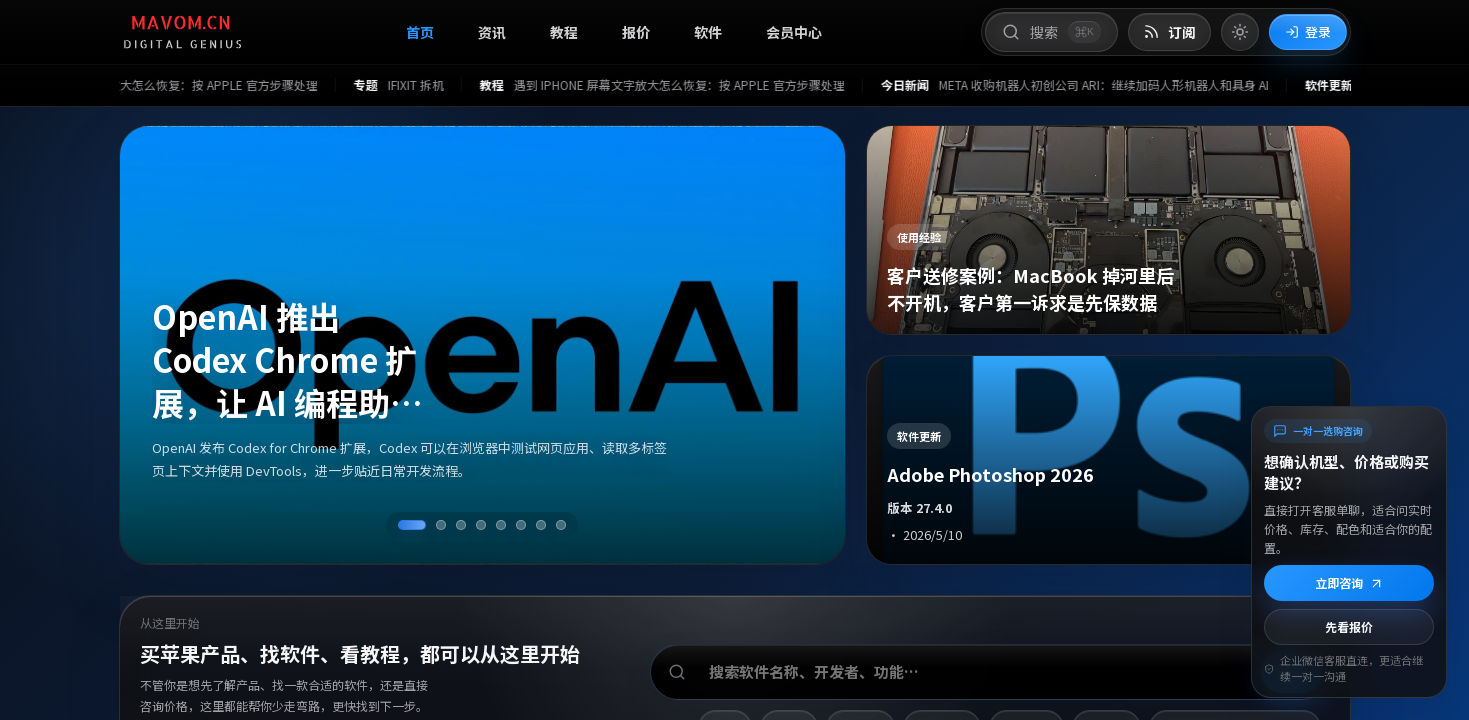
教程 (564, 32)
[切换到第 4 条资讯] (481, 525)
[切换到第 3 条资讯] (461, 525)
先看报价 (1349, 626)
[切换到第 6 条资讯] (521, 525)
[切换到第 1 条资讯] (412, 525)
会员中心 (794, 32)
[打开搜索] (1051, 32)
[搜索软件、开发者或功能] (990, 672)
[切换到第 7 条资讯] (541, 525)
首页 (420, 32)
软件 (708, 32)
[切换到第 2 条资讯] (441, 525)
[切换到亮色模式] (1240, 32)
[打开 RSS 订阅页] (1169, 32)
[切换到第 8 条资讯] (561, 525)
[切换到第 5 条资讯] (501, 525)
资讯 (492, 32)
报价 (636, 32)
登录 (1308, 31)
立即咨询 (1349, 582)
